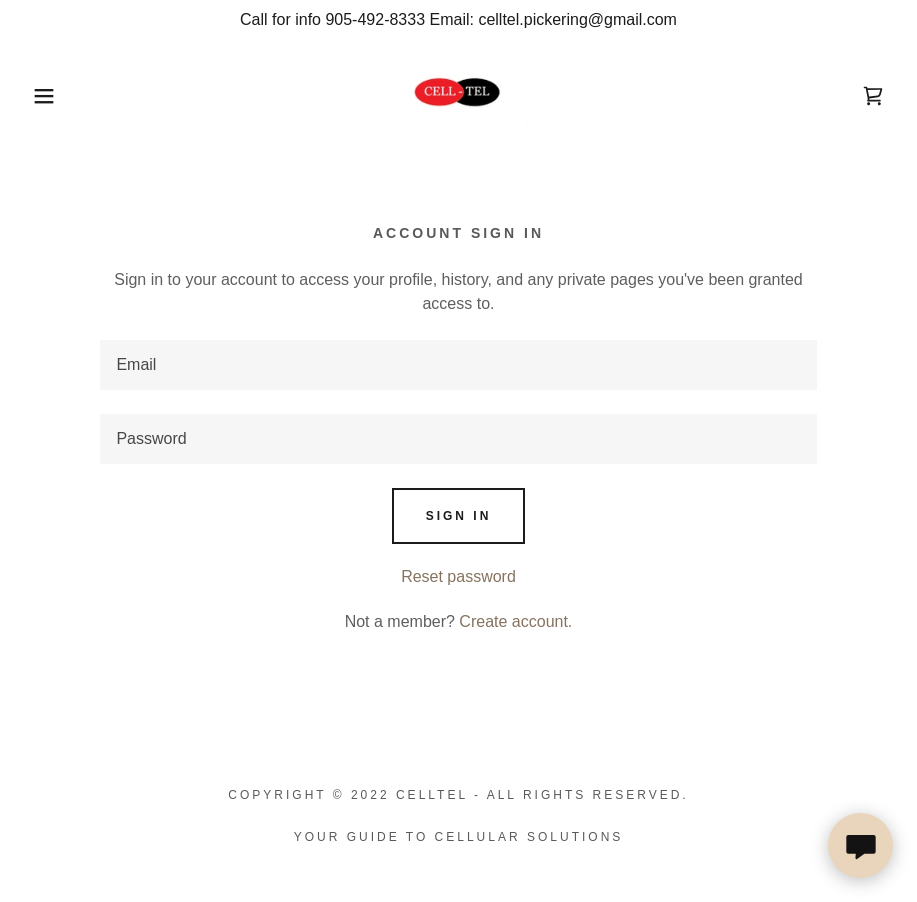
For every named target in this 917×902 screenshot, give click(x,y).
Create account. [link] (515, 621)
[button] (46, 96)
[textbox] (458, 365)
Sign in (459, 516)
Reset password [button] (458, 576)
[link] (458, 94)
